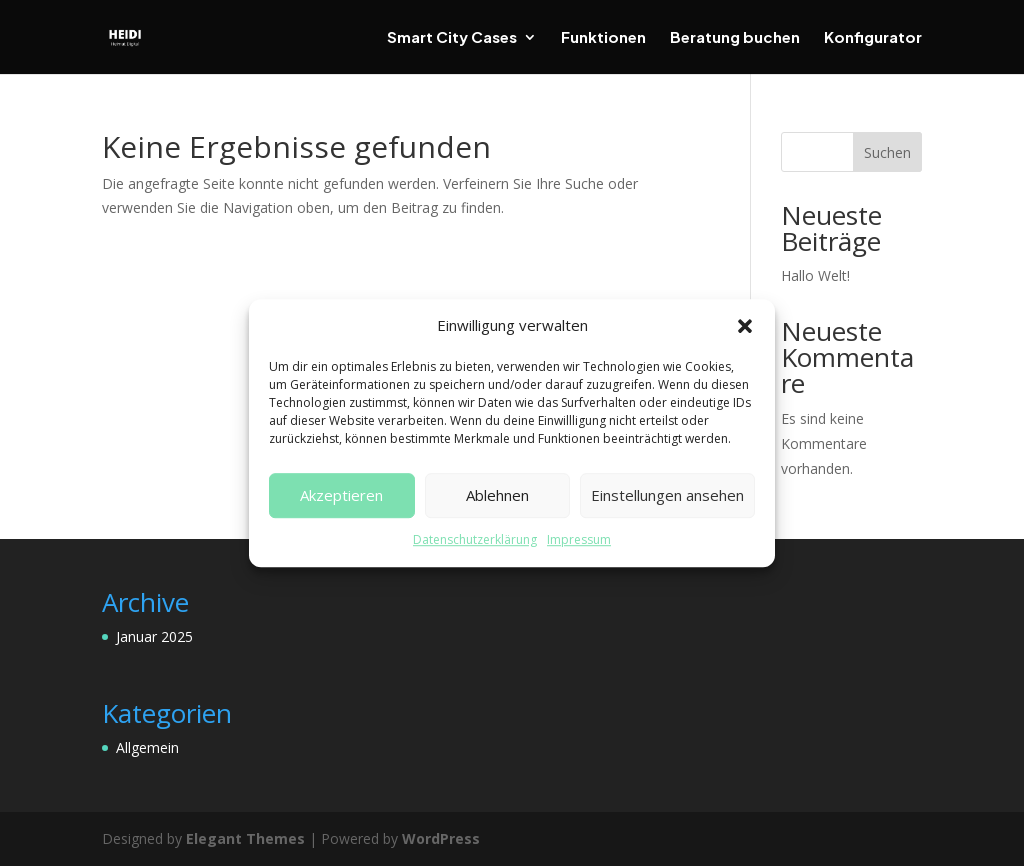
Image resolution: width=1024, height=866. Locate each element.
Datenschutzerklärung (475, 539)
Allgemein (147, 747)
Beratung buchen (735, 38)
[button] (745, 326)
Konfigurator (873, 38)
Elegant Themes (245, 838)
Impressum (579, 539)
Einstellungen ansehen (667, 496)
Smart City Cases (452, 38)
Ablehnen (497, 496)
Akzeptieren (341, 496)
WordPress (441, 838)
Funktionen (603, 38)
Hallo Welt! (815, 275)
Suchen (887, 152)
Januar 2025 (154, 636)
